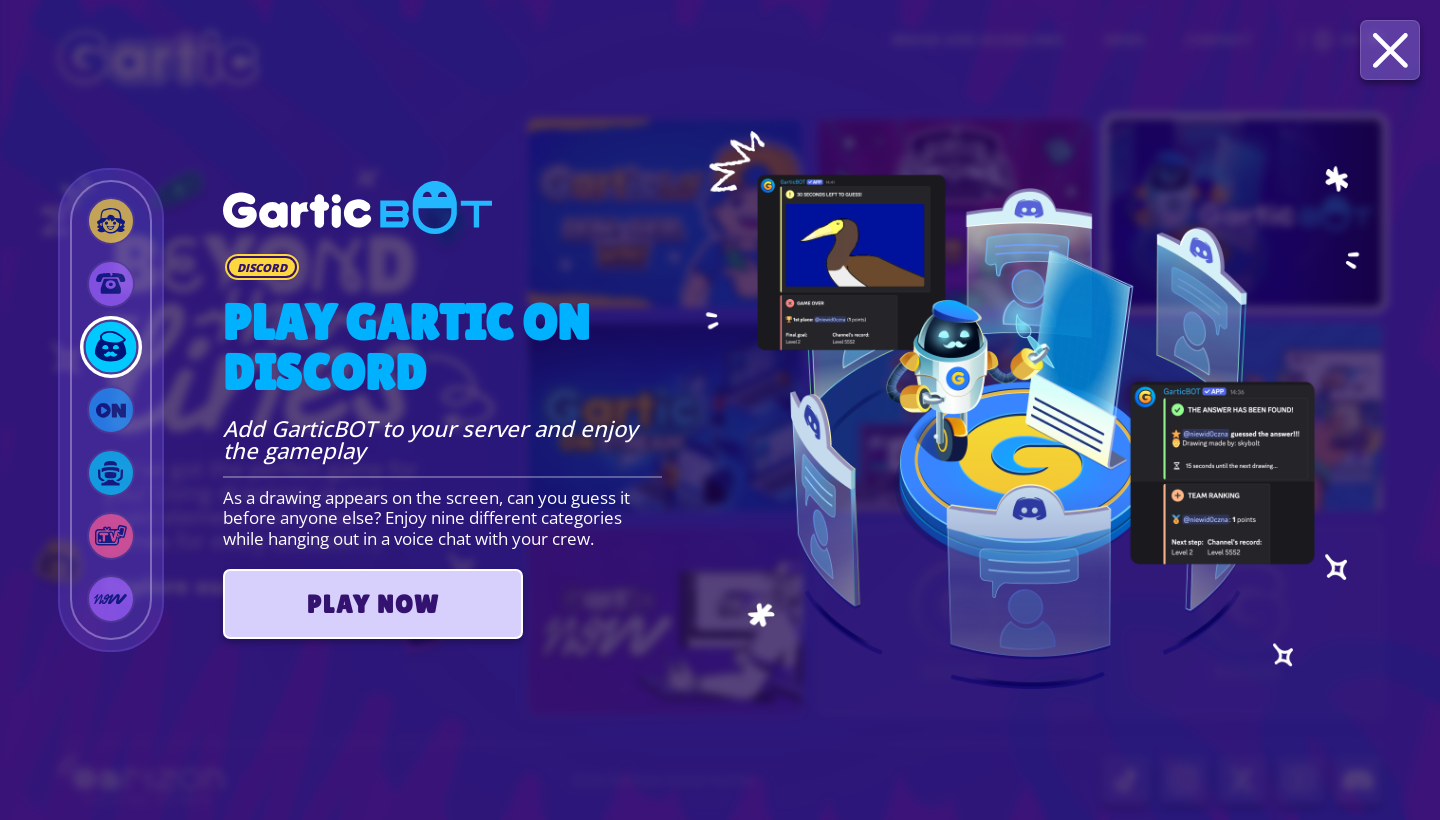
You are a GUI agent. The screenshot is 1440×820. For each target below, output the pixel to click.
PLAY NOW (373, 604)
